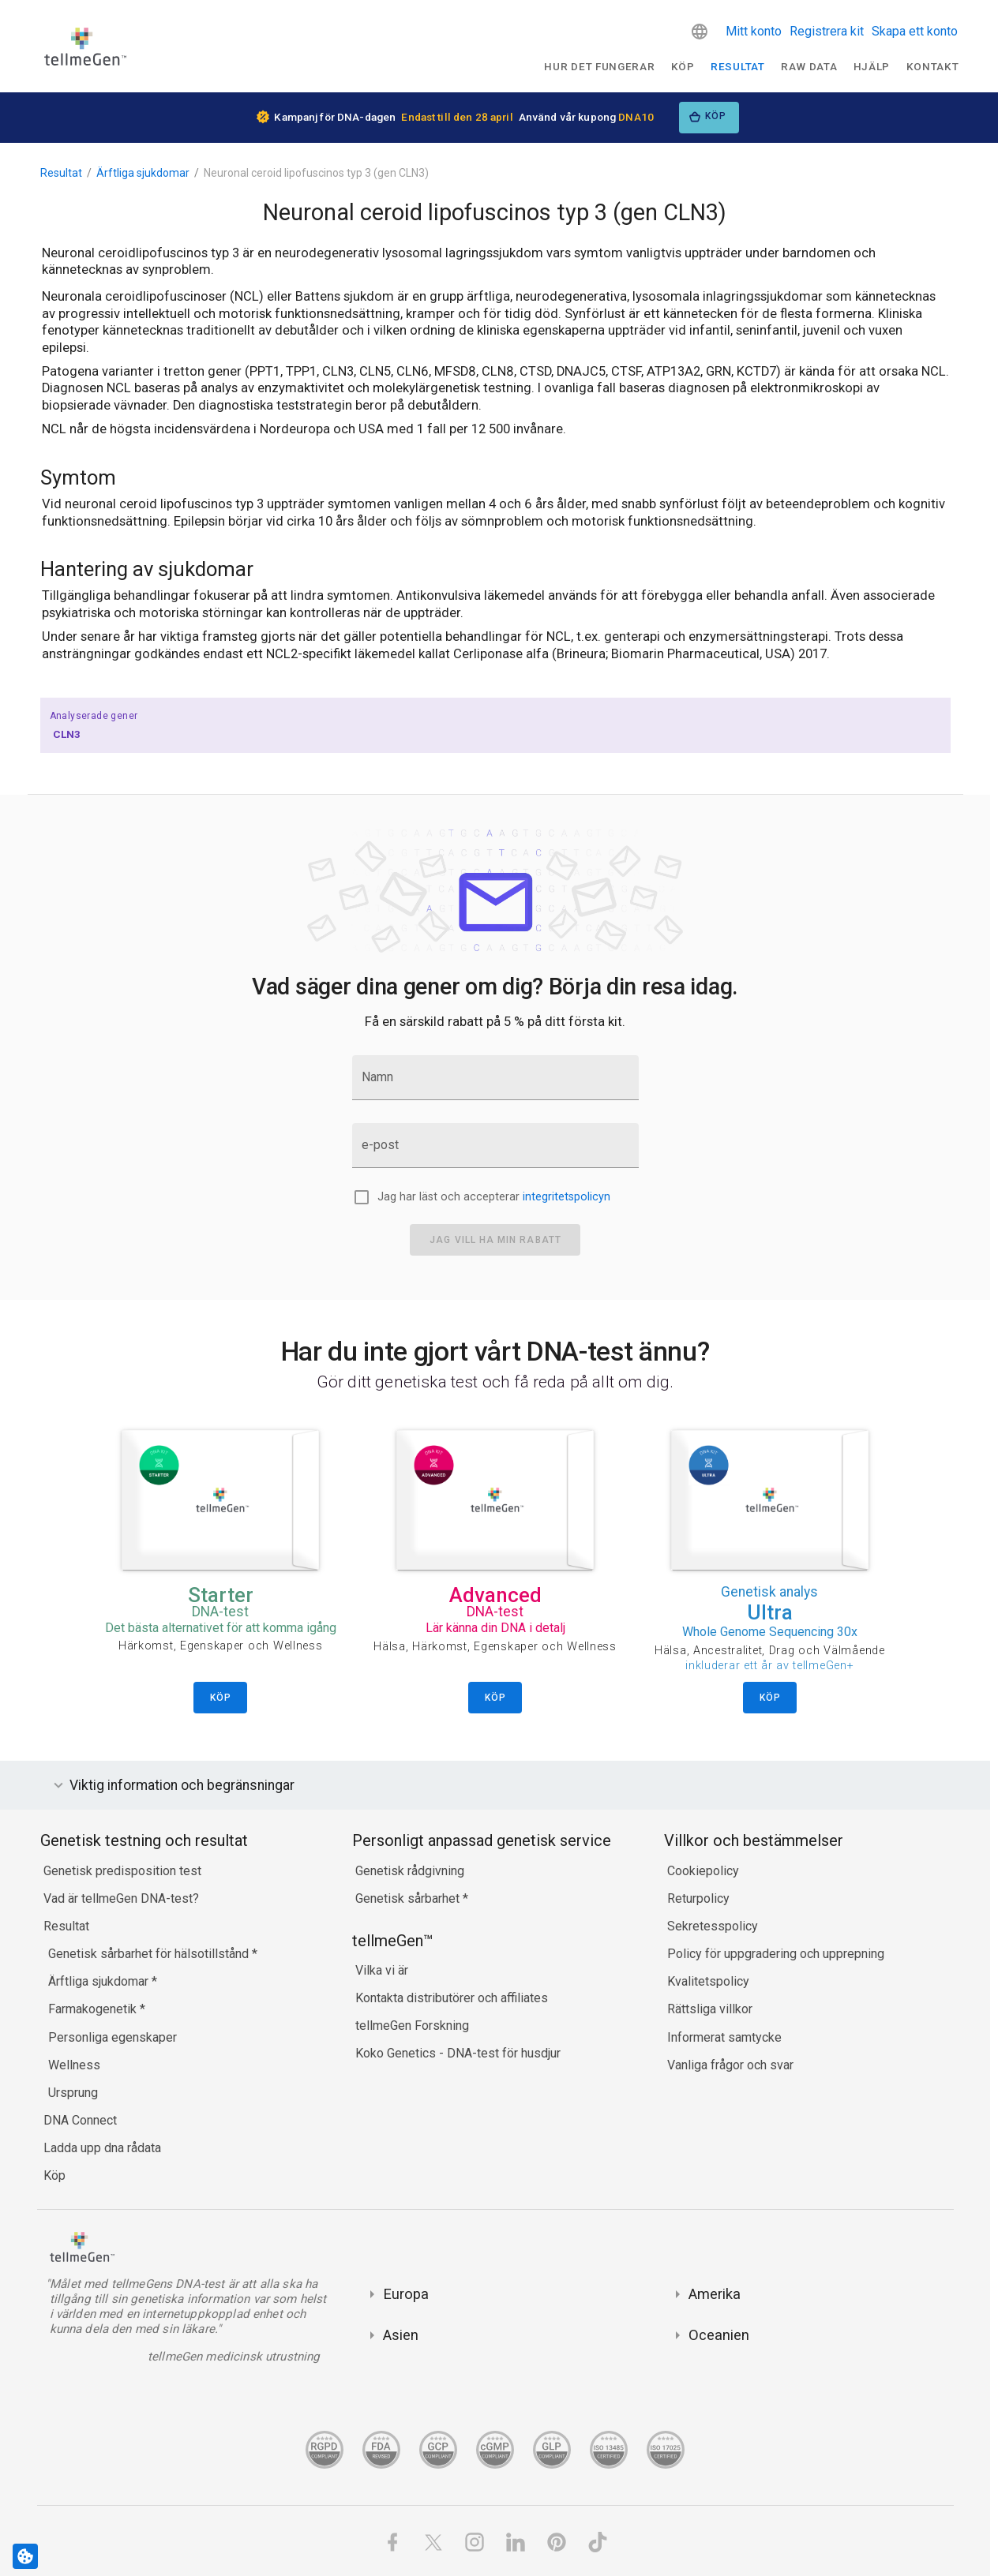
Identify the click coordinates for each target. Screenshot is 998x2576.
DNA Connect (80, 2120)
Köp (683, 66)
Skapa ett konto (915, 31)
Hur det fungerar (599, 66)
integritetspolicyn (566, 1197)
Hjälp (872, 66)
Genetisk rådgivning (409, 1870)
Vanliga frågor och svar (730, 2064)
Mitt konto (754, 31)
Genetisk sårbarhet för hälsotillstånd (150, 1953)
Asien (400, 2335)
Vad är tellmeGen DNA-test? (121, 1898)
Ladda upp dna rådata (102, 2147)
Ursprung (73, 2092)
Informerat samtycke (724, 2037)
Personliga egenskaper (112, 2037)
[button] (699, 32)
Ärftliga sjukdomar (142, 173)
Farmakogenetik (94, 2008)
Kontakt (932, 66)
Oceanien (718, 2335)
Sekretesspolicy (712, 1926)
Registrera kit (827, 31)
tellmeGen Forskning (412, 2025)
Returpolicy (698, 1898)
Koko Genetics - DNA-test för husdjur (458, 2053)
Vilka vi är (381, 1970)
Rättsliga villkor (709, 2008)
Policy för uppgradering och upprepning (775, 1953)
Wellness (74, 2064)
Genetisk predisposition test (122, 1870)
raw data (809, 66)
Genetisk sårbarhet (409, 1898)
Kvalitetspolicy (708, 1981)
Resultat (737, 66)
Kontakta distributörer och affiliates (451, 1997)
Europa (406, 2294)
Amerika (714, 2294)
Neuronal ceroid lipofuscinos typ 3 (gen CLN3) (316, 173)
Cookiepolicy (703, 1870)
